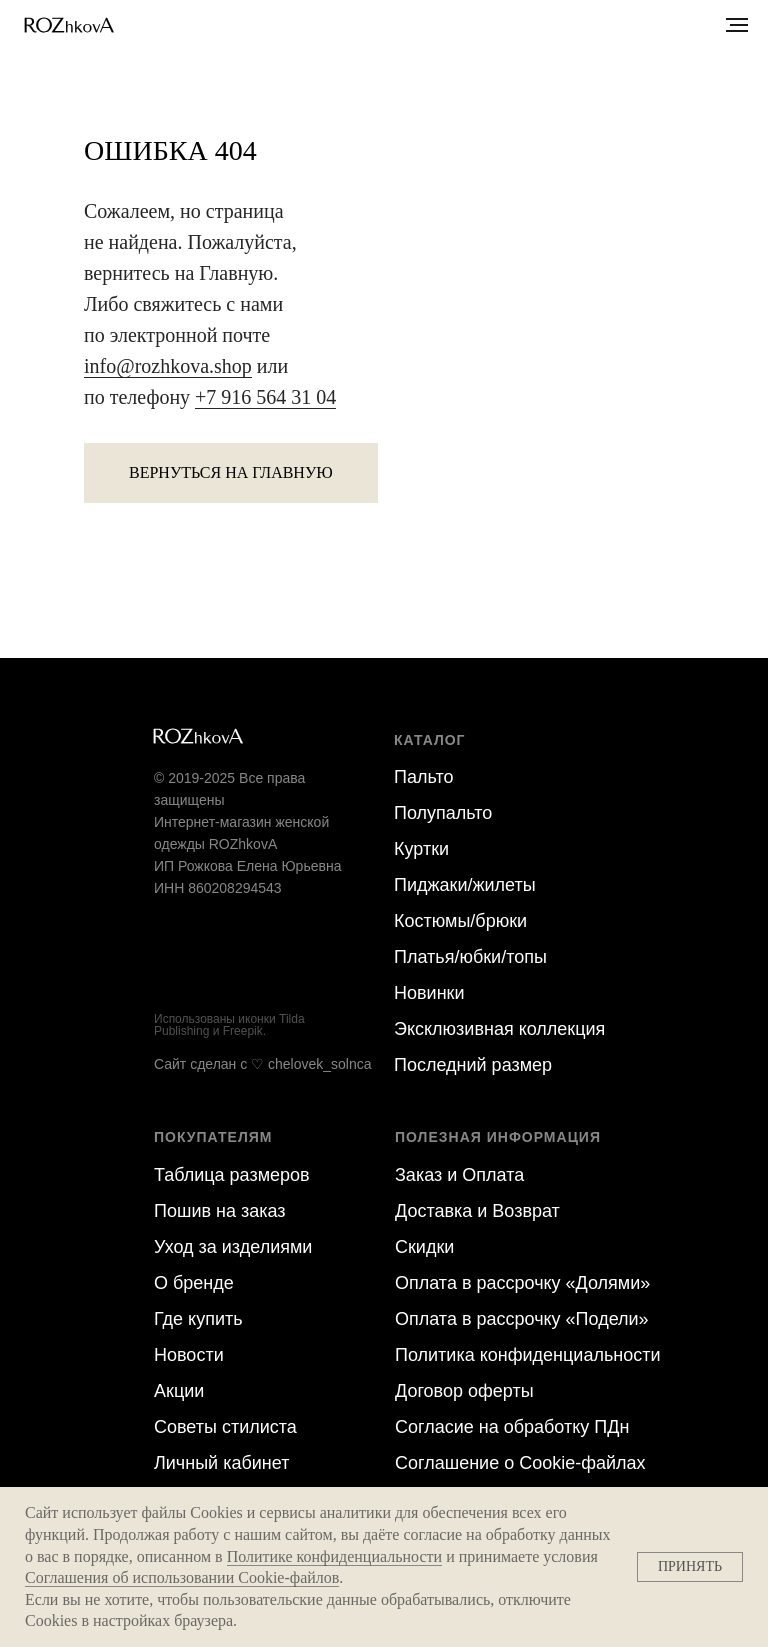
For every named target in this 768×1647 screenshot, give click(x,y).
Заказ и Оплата (459, 1175)
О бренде (194, 1283)
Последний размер (473, 1065)
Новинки (429, 993)
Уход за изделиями (233, 1247)
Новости (189, 1355)
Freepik (243, 1031)
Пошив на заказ (220, 1211)
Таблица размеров (232, 1175)
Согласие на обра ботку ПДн (512, 1427)
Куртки (421, 849)
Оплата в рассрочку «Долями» (522, 1283)
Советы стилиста (225, 1427)
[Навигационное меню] (737, 25)
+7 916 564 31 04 (265, 397)
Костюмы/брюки (460, 921)
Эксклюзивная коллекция (499, 1029)
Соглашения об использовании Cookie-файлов (182, 1577)
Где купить (198, 1319)
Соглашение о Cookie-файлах (520, 1463)
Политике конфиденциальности (334, 1556)
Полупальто (443, 813)
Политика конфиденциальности (528, 1355)
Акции (179, 1391)
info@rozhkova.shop (168, 366)
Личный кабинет (221, 1463)
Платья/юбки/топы (470, 957)
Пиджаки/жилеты (465, 885)
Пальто (423, 777)
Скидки (424, 1247)
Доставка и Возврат (477, 1211)
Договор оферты (464, 1391)
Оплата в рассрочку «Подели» (522, 1319)
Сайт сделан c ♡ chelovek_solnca (263, 1064)
